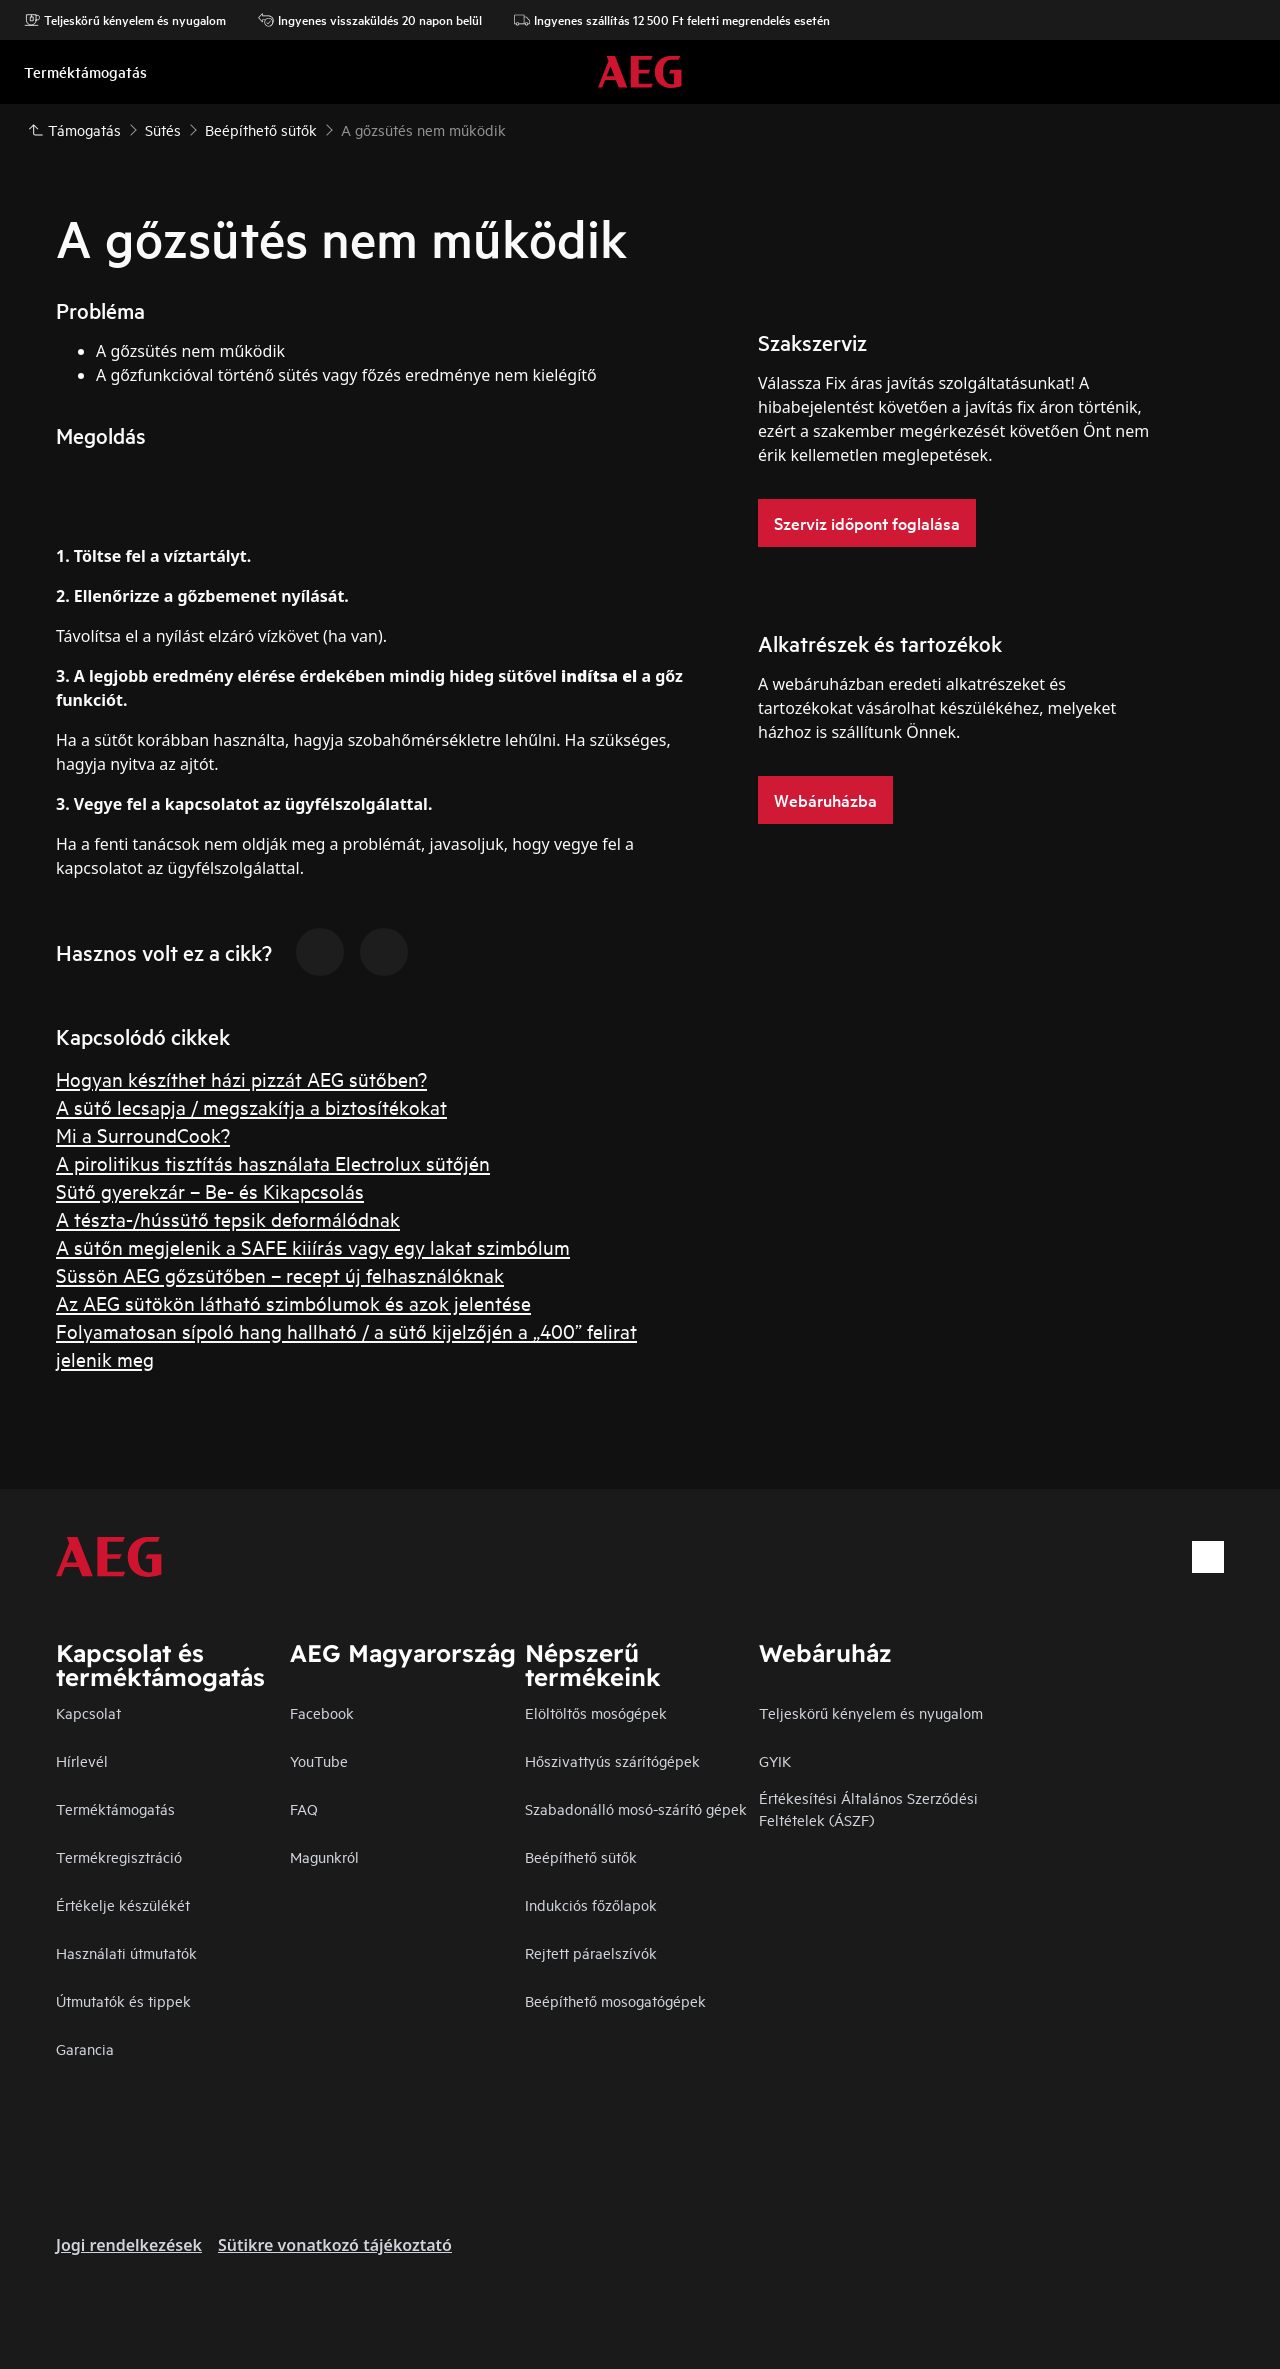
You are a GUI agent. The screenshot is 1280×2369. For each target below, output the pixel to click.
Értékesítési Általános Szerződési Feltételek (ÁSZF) (868, 1808)
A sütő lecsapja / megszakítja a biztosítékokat (251, 1106)
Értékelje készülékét (123, 1904)
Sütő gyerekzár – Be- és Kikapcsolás (210, 1190)
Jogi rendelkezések (129, 2245)
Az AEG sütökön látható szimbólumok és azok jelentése (293, 1302)
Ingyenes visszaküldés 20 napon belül (370, 20)
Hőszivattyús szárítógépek (612, 1760)
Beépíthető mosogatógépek (615, 2000)
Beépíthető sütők (581, 1856)
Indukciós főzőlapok (591, 1904)
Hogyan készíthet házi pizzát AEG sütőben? (241, 1078)
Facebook (322, 1712)
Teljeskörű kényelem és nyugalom (125, 20)
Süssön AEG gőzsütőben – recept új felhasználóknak (280, 1274)
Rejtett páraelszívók (591, 1952)
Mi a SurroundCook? (143, 1134)
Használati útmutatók (126, 1952)
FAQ (304, 1808)
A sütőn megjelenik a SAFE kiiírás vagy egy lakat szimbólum (313, 1246)
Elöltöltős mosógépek (596, 1712)
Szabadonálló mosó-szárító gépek (636, 1808)
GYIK (775, 1760)
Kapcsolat (88, 1712)
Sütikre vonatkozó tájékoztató (335, 2245)
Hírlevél (82, 1760)
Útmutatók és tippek (123, 2000)
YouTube (319, 1760)
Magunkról (324, 1856)
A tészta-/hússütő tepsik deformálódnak (228, 1218)
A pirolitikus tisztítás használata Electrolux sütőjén (273, 1162)
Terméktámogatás (115, 1808)
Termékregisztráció (119, 1856)
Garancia (85, 2048)
